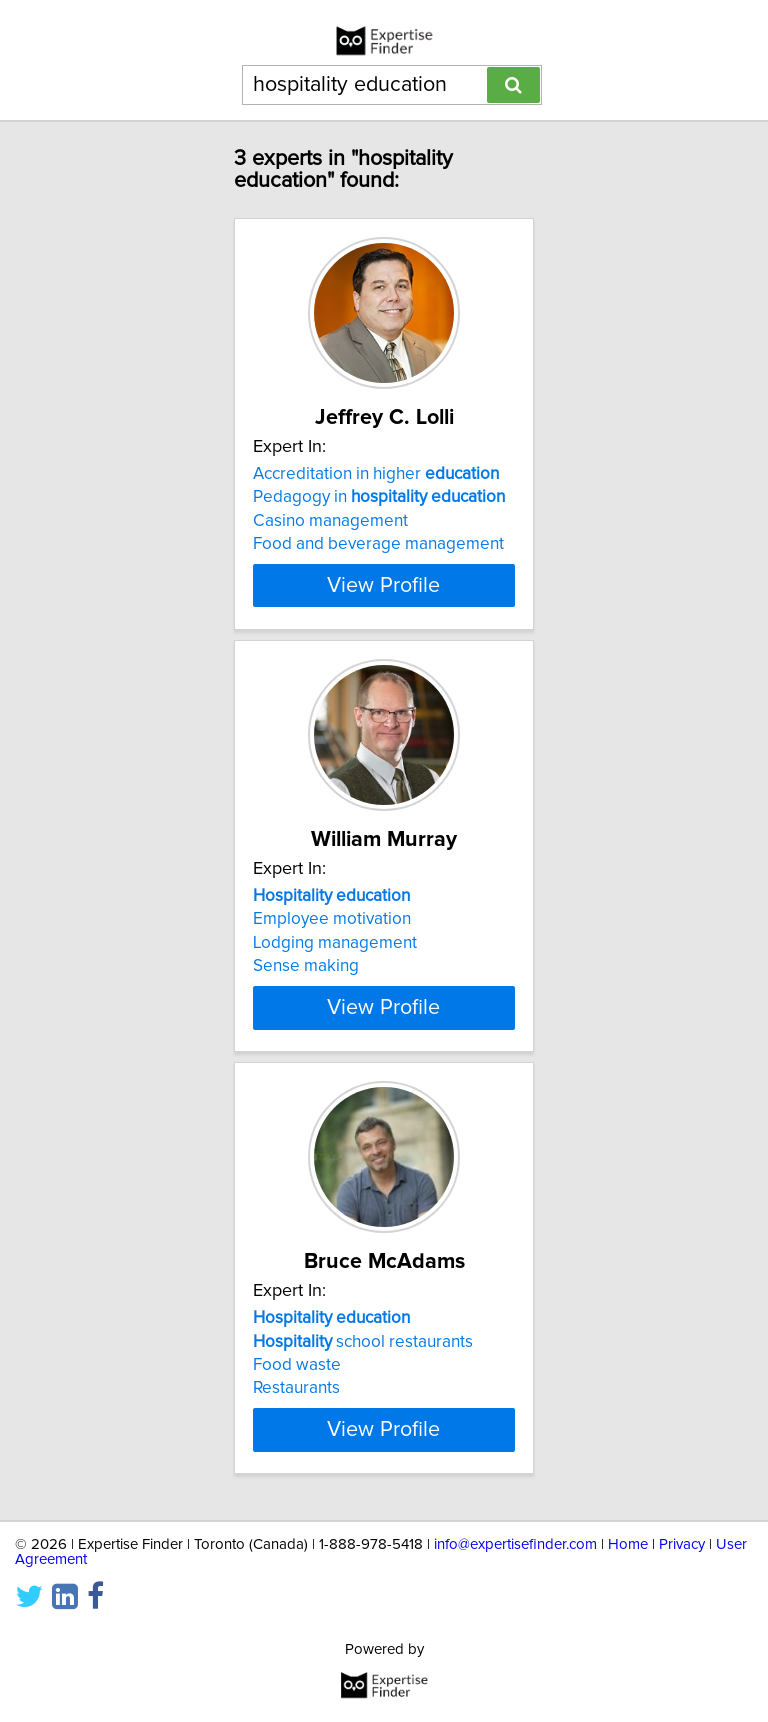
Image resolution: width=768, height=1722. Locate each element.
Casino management (330, 521)
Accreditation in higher (376, 474)
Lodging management (335, 943)
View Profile (383, 585)
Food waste (297, 1365)
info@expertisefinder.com (515, 1544)
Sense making (306, 966)
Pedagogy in (379, 497)
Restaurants (296, 1388)
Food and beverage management (378, 544)
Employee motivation (332, 919)
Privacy (682, 1544)
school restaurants (363, 1341)
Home (628, 1544)
